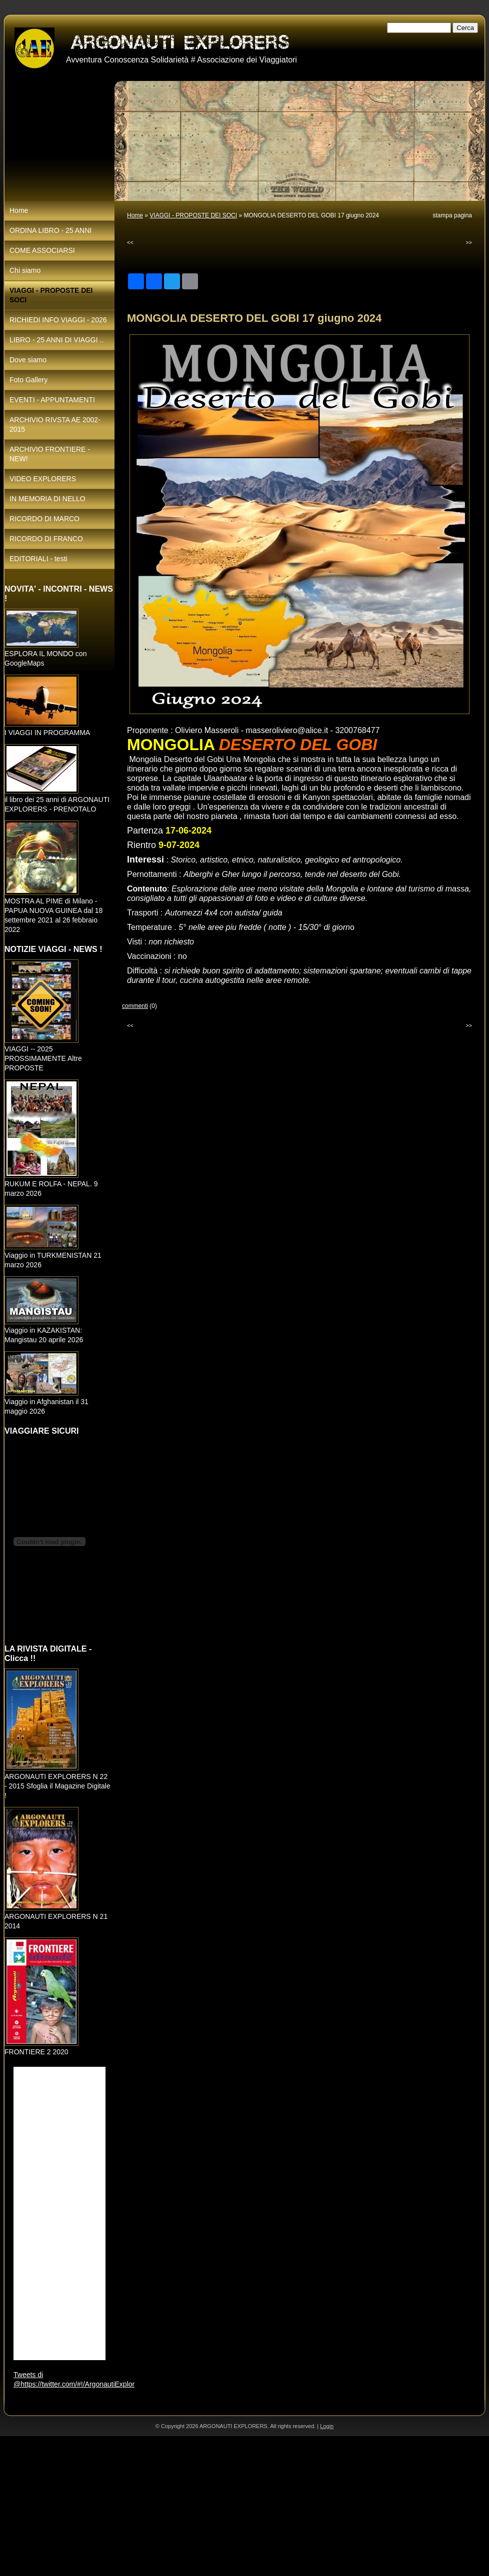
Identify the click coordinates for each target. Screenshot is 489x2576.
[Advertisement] (227, 2506)
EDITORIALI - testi (39, 559)
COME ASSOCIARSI (42, 250)
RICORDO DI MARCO (45, 519)
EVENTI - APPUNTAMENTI (52, 400)
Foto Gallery (29, 380)
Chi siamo (25, 270)
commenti (135, 1005)
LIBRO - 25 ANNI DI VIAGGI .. (57, 340)
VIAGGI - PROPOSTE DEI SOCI (193, 215)
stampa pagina (452, 215)
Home (135, 215)
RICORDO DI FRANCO (46, 539)
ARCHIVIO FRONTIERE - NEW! (50, 454)
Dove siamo (28, 360)
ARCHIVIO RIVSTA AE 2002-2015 (55, 424)
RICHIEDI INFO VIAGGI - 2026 (58, 320)
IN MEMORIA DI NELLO (48, 499)
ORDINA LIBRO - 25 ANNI (51, 230)
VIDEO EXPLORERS (43, 479)
